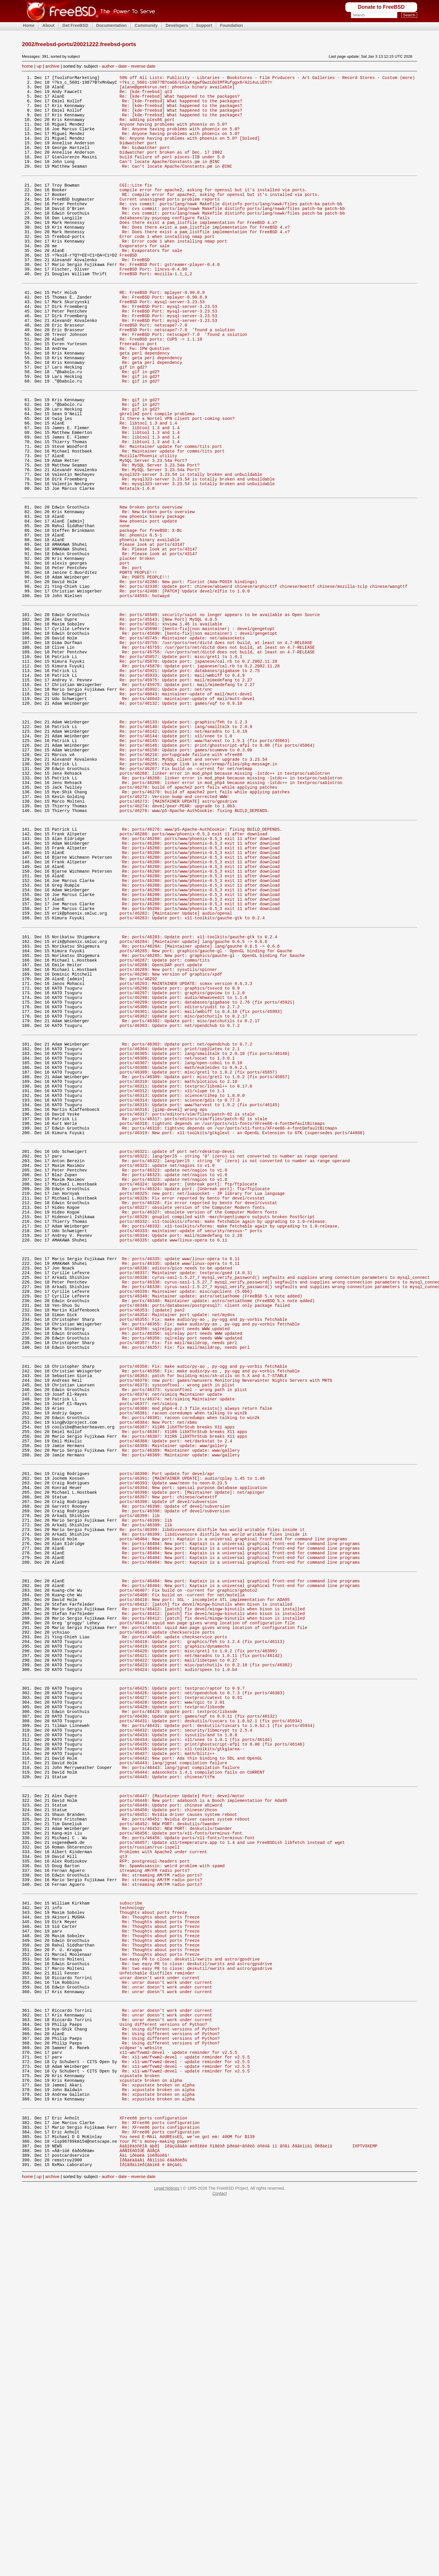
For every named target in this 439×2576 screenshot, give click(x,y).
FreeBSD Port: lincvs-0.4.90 (153, 305)
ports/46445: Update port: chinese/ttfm (167, 2083)
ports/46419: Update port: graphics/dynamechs (175, 1928)
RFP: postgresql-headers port (155, 2182)
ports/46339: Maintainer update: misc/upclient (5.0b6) (186, 1510)
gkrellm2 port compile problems (157, 475)
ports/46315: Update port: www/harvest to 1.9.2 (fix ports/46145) (200, 1290)
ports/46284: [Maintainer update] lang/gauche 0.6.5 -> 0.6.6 (193, 1097)
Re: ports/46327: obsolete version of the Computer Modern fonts (199, 1416)
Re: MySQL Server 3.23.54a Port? (161, 536)
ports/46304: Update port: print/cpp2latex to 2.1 (180, 1223)
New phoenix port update (148, 601)
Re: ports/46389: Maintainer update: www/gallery (180, 1697)
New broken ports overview (151, 585)
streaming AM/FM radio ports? (155, 2193)
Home (28, 25)
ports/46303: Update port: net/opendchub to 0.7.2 (180, 1197)
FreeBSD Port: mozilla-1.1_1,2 (156, 310)
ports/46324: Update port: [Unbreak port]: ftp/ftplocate (188, 1383)
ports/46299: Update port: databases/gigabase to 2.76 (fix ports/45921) (207, 1169)
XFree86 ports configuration (153, 2484)
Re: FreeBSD (135, 294)
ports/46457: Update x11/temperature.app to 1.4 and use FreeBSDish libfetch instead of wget (232, 2160)
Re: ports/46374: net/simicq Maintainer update (178, 1636)
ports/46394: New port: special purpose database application (193, 1741)
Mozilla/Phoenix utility (148, 524)
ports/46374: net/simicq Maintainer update (171, 1631)
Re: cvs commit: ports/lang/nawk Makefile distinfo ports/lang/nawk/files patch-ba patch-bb (231, 227)
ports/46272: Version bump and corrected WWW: (175, 927)
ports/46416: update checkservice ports (167, 1912)
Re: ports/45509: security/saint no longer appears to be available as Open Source (220, 711)
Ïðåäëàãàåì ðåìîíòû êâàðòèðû (153, 2534)
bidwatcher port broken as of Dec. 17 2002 (171, 167)
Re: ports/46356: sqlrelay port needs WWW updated (182, 1560)
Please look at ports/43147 (152, 629)
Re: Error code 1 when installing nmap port (174, 271)
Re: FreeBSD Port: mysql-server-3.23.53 (169, 348)
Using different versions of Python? (163, 2374)
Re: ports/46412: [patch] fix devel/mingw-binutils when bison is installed (213, 1884)
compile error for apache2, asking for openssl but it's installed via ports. (213, 210)
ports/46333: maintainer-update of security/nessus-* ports (191, 1439)
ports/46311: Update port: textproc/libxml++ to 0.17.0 (186, 1268)
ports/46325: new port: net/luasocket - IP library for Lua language (202, 1394)
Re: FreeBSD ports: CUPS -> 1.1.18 (161, 387)
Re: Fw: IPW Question (145, 398)
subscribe (131, 2231)
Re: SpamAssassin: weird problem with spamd (172, 2187)
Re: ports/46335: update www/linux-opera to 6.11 (180, 1471)
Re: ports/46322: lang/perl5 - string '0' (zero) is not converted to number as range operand (236, 1355)
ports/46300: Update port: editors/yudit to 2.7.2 (180, 1174)
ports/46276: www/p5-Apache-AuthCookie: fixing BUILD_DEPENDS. (195, 943)
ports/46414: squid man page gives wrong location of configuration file (207, 1901)
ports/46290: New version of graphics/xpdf (171, 1136)
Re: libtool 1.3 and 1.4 (148, 486)
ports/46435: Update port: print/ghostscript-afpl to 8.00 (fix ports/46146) (212, 2044)
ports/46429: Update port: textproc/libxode (172, 1999)
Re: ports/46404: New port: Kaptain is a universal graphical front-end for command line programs (241, 1807)
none (125, 607)
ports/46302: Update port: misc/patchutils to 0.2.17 (183, 1185)
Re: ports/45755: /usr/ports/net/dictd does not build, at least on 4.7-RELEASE (216, 745)
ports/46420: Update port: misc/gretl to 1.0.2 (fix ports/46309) (198, 1934)
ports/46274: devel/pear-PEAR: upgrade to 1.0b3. (178, 938)
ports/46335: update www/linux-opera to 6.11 (173, 1450)
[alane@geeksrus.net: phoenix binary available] (177, 89)
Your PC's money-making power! (156, 2512)
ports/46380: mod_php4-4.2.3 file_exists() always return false (196, 1648)
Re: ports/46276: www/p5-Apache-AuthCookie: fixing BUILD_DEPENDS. (202, 964)
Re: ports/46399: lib (147, 1780)
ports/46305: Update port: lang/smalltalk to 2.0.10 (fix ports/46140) (205, 1229)
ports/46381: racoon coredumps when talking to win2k (183, 1653)
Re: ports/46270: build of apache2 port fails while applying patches (206, 921)
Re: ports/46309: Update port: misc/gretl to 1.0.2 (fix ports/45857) (206, 1257)
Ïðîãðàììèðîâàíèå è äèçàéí (151, 2539)
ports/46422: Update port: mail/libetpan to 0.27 (178, 1945)
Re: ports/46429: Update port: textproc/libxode (179, 2005)
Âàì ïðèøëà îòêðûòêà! (145, 2528)
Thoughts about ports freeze (153, 2242)
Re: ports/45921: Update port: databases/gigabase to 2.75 (190, 778)
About (48, 25)
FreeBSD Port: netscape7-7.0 (153, 370)
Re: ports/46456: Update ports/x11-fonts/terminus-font (188, 2154)
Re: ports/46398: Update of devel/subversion (176, 1763)
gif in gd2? (133, 420)
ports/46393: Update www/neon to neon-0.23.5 (173, 1735)
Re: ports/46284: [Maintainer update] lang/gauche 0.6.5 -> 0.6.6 (200, 1102)
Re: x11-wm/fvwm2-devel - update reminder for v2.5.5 (185, 2413)
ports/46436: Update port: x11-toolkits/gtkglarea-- (182, 2049)
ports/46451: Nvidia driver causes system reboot (178, 2126)
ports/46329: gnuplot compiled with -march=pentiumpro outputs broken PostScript (217, 1422)
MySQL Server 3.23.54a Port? (153, 530)
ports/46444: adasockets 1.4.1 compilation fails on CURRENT (192, 2077)
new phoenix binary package (152, 596)
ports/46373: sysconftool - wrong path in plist (177, 1620)
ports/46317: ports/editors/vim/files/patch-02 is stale (187, 1301)
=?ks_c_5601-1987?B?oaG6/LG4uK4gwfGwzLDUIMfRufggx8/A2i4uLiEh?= (196, 84)
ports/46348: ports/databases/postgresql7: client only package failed (205, 1526)
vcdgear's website (141, 2402)
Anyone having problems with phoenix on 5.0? (173, 133)
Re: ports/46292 (138, 1141)
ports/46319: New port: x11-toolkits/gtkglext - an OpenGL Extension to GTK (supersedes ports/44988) (242, 1323)
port (125, 651)
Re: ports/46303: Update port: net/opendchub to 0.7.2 (187, 1218)
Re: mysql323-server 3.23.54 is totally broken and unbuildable (198, 552)
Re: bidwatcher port (145, 161)
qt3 (123, 2176)
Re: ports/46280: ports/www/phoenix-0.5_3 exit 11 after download (200, 976)
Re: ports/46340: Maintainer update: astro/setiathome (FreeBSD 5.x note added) (218, 1521)
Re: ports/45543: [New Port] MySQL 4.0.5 (168, 717)
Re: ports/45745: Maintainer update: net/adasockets (182, 739)
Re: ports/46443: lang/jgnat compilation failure (180, 2072)
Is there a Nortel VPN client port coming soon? (177, 480)
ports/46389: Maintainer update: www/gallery (173, 1692)
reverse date (143, 66)
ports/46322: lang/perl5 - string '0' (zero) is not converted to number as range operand (228, 1350)
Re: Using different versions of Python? (171, 2379)
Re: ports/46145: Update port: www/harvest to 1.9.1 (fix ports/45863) (205, 860)
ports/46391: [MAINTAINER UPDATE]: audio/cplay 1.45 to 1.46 (192, 1730)
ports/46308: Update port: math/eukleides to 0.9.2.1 (183, 1245)
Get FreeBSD (75, 25)
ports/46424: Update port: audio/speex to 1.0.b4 (178, 1956)
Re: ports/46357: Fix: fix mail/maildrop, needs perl (185, 1576)
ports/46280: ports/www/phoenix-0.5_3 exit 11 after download (193, 970)
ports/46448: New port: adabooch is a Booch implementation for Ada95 (203, 2110)
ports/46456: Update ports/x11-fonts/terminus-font (181, 2148)
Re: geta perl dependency (152, 409)
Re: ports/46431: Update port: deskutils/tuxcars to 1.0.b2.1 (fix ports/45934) (218, 2022)
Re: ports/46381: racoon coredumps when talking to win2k (191, 1659)
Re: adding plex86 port (147, 128)
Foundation (231, 25)
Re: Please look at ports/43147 (159, 634)
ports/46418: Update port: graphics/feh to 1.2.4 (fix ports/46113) (202, 1923)
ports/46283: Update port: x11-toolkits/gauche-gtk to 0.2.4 (192, 1070)
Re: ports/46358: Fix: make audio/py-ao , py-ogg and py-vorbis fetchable (211, 1603)
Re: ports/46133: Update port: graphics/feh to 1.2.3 (183, 838)
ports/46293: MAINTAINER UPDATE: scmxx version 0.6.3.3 (186, 1147)
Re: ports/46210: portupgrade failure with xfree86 (181, 877)
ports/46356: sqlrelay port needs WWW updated (175, 1554)
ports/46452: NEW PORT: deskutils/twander (170, 2137)
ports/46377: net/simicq (148, 1642)
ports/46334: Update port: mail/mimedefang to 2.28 (181, 1444)
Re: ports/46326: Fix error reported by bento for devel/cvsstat (199, 1405)
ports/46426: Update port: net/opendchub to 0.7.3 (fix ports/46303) (202, 1983)
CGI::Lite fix (136, 205)
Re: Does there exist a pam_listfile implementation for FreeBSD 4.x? (206, 255)
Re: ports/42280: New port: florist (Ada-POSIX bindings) (188, 673)
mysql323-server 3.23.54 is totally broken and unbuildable (191, 547)
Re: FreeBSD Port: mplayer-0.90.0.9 (164, 337)
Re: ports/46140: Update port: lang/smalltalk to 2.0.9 (186, 843)
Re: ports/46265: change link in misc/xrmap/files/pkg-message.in (198, 888)
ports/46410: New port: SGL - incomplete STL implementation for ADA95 (205, 1873)
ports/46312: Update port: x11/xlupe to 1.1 (172, 1273)
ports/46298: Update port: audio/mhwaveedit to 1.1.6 (183, 1163)
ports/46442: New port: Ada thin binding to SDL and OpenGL (191, 2060)
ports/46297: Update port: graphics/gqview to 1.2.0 (182, 1158)
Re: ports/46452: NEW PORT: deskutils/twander (177, 2143)
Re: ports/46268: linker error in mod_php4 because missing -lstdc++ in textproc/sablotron (232, 904)
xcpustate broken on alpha (151, 2440)
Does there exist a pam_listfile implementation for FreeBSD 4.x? (198, 249)
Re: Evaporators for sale (152, 282)
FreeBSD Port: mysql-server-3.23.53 (162, 343)
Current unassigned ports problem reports (170, 222)
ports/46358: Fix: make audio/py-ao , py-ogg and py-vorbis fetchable (203, 1598)
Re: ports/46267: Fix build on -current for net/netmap (186, 893)
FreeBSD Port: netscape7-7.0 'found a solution (177, 376)
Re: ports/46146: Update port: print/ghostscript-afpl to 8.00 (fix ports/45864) (217, 866)
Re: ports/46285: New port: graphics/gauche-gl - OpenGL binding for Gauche (213, 1113)
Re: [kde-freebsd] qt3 (146, 95)
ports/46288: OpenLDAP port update (161, 1124)
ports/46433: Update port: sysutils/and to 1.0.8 (178, 2033)
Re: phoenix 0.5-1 (141, 618)
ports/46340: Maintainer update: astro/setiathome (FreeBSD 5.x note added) (211, 1515)
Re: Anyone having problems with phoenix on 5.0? (180, 139)
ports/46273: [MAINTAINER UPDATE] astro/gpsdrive (178, 932)
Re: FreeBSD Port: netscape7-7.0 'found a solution (184, 381)
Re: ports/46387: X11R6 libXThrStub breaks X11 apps (184, 1675)
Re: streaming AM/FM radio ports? (162, 2198)
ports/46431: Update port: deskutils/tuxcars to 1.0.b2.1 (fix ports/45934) (211, 2016)
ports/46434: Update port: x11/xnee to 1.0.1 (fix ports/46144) (196, 2038)
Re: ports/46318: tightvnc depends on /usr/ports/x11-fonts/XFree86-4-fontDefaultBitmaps (229, 1318)
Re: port (132, 657)
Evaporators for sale (145, 277)
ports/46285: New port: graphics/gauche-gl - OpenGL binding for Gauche (206, 1108)
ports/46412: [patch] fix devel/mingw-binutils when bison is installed (206, 1878)
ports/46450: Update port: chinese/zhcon (168, 2121)
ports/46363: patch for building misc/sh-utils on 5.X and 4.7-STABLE (203, 1609)
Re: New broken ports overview (158, 590)
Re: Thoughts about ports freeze (161, 2247)
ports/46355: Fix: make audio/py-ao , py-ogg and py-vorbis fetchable (203, 1543)
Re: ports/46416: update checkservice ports (174, 1917)
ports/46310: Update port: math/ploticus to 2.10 (178, 1262)
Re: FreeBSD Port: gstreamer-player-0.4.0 (170, 299)
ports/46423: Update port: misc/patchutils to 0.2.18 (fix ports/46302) (206, 1951)
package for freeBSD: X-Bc (151, 612)
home (27, 66)
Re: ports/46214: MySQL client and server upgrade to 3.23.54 (193, 882)
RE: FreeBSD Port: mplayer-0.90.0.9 (162, 331)
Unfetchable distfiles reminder (157, 2314)
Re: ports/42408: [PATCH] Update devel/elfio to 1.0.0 (185, 684)
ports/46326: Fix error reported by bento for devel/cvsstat (192, 1400)
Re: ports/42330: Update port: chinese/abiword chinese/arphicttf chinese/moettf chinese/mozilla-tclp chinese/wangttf (263, 679)
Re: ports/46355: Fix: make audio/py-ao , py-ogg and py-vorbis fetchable (211, 1548)
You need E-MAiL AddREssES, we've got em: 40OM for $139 (187, 2506)
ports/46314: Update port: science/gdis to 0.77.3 (180, 1284)
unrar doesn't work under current (160, 2319)
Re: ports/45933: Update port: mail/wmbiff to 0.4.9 (182, 783)
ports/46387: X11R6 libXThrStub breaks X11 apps (177, 1670)
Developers (176, 25)
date (122, 66)
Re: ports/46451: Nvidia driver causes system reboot (185, 2132)
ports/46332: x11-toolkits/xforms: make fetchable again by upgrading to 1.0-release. (223, 1427)
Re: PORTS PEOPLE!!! (145, 668)
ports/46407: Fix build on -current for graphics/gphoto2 (188, 1862)
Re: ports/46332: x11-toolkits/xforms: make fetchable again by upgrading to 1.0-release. (231, 1433)
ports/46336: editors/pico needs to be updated (176, 1482)
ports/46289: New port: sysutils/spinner (168, 1130)
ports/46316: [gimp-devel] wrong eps (163, 1295)
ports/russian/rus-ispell (150, 2165)
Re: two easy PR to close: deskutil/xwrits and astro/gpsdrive (197, 2303)
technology (132, 2236)
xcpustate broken (140, 2435)
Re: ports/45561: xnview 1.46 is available (171, 722)
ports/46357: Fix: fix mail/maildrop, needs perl (178, 1571)
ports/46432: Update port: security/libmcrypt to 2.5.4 (186, 2027)
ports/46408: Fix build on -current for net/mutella (182, 1867)
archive (52, 66)
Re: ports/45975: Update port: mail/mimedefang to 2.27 (186, 789)
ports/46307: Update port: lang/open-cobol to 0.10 (181, 1240)
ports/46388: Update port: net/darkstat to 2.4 (176, 1686)
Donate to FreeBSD (381, 7)
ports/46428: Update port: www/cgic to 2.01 (172, 1994)
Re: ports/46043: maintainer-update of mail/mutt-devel (186, 806)
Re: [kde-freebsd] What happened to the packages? (180, 100)
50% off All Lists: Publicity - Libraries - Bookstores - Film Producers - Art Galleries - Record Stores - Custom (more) (267, 78)
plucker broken (137, 645)
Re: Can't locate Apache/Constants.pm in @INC (177, 183)
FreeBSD (128, 288)
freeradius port (138, 392)
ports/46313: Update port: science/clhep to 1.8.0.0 (182, 1279)
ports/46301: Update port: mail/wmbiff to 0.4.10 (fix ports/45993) (201, 1180)
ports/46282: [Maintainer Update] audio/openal (176, 1064)
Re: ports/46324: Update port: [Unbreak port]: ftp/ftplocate (196, 1389)
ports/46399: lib (140, 1774)
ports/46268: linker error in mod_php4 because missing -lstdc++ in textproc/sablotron (225, 899)
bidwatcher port (138, 156)
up (39, 66)
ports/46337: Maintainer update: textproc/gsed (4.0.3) (186, 1487)
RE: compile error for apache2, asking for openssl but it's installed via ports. (221, 216)
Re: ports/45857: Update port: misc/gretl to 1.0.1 (181, 761)
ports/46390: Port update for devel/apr (167, 1724)
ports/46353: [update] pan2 (152, 1532)
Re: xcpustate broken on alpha (158, 2446)
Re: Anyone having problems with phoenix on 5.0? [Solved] (190, 150)
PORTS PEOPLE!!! (138, 662)
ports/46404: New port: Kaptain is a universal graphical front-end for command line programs (233, 1802)
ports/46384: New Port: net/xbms (158, 1664)
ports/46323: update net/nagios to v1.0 (167, 1361)
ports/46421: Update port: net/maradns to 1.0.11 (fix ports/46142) (201, 1939)
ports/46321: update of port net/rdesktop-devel (177, 1344)
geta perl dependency (145, 403)
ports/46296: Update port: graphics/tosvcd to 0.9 (180, 1152)
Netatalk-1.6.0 (137, 563)
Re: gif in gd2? (141, 426)
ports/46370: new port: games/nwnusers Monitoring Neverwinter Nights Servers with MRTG (226, 1614)
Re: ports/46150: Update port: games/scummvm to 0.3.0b (186, 871)
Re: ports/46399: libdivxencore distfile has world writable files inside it (212, 1791)
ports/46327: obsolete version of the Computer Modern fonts (192, 1411)
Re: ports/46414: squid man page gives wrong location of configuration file (214, 1906)
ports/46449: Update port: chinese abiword (171, 2115)
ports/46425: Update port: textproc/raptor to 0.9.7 (182, 1977)
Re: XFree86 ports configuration (161, 2490)
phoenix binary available (150, 623)
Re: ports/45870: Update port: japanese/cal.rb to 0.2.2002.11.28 (198, 767)
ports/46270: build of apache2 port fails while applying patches (198, 915)
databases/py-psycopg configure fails (165, 244)
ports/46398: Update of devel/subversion (168, 1757)
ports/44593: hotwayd (145, 690)
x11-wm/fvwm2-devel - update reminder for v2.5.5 (178, 2407)
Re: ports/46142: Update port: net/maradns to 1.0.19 (183, 849)
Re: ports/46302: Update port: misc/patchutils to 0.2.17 (191, 1191)
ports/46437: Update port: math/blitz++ (167, 2055)
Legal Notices (166, 2563)
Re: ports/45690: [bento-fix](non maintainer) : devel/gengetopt (197, 728)
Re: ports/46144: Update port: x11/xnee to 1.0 (176, 855)
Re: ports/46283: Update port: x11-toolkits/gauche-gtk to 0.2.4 (199, 1091)
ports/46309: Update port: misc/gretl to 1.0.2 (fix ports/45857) (198, 1251)
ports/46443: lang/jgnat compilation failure (173, 2066)
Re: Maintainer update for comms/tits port (171, 513)
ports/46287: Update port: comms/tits (165, 1119)
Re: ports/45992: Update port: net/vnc (166, 800)
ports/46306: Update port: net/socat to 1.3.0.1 (177, 1234)
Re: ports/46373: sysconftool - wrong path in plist (184, 1625)
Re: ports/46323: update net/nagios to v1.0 (174, 1366)
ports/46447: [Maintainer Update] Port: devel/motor (182, 2104)
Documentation (111, 25)
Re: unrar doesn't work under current (167, 2325)
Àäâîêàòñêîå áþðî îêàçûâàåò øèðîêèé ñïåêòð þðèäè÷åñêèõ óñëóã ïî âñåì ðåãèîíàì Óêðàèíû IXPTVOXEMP (248, 2517)
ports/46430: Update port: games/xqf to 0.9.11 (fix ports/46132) (198, 2011)
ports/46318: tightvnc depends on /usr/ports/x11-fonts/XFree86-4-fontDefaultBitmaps (222, 1312)
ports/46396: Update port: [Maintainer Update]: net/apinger (192, 1746)
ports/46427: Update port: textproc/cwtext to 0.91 (181, 1988)
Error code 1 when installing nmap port (167, 266)
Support (204, 25)
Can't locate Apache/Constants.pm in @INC (170, 178)
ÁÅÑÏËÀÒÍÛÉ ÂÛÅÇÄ (140, 2523)
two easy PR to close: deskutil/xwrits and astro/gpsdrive (190, 2297)
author (108, 66)
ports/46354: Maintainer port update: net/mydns (177, 1537)
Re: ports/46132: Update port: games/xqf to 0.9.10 (181, 817)
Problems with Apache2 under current (163, 2171)
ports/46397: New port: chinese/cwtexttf (168, 1752)
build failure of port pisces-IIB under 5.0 (172, 172)
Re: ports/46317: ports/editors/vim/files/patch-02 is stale (194, 1306)
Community (146, 25)
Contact (219, 2568)
